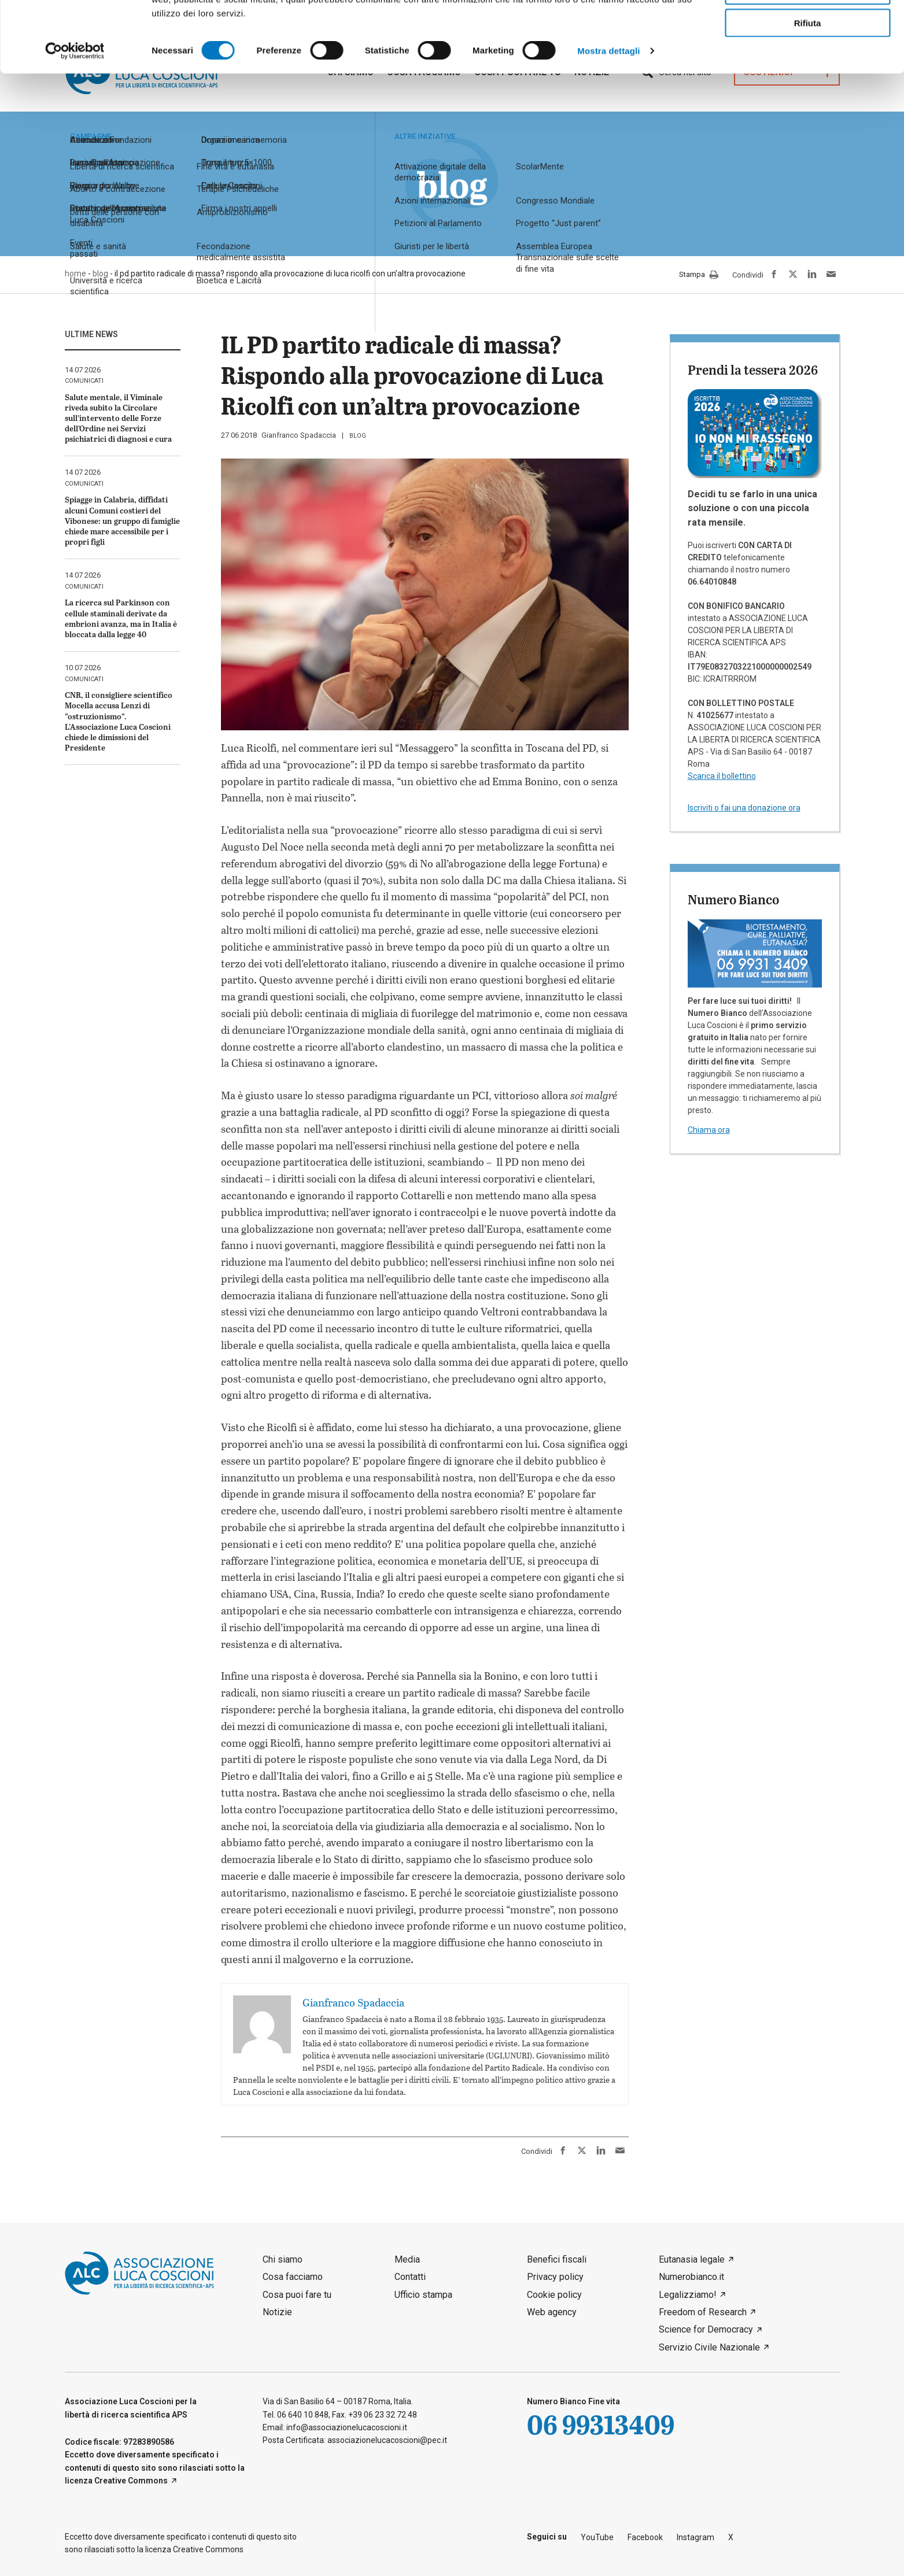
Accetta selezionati (807, 61)
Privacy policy (555, 2276)
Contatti (410, 2276)
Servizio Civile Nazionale (709, 2347)
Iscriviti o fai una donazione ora (744, 807)
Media (407, 2259)
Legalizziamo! (688, 2294)
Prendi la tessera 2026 (753, 369)
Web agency (552, 2312)
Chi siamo (282, 2259)
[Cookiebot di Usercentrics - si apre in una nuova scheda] (75, 121)
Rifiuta (807, 93)
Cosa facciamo (293, 2276)
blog (357, 435)
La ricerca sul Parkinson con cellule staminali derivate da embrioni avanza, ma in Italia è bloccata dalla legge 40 (121, 618)
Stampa (698, 275)
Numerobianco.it (691, 2276)
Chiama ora (709, 1129)
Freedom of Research (703, 2312)
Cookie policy (554, 2294)
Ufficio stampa (423, 2294)
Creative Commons (131, 2480)
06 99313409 (600, 2424)
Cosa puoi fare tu (297, 2294)
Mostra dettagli (608, 121)
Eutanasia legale (692, 2259)
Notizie (277, 2312)
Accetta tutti (808, 28)
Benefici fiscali (556, 2259)
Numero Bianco (733, 899)
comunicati (84, 381)
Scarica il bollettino (722, 776)
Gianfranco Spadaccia (298, 435)
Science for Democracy (706, 2329)
